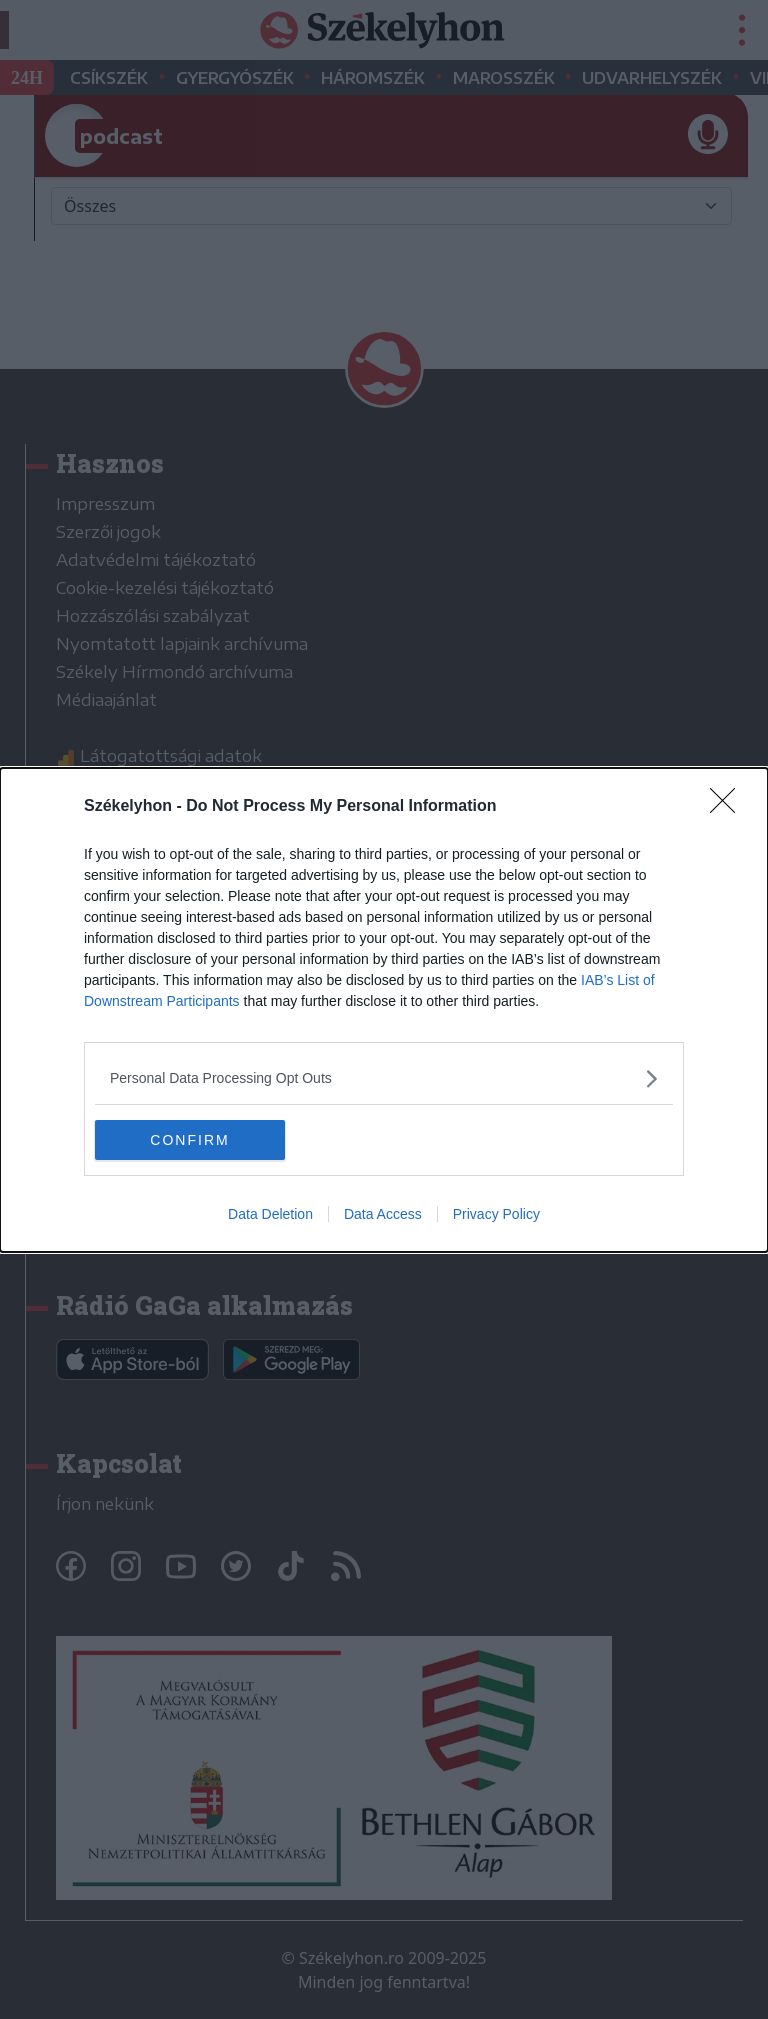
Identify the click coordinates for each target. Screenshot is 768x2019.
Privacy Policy (496, 1214)
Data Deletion (270, 1214)
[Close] (729, 807)
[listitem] (384, 1078)
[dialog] (384, 1010)
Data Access (383, 1214)
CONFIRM (189, 1140)
